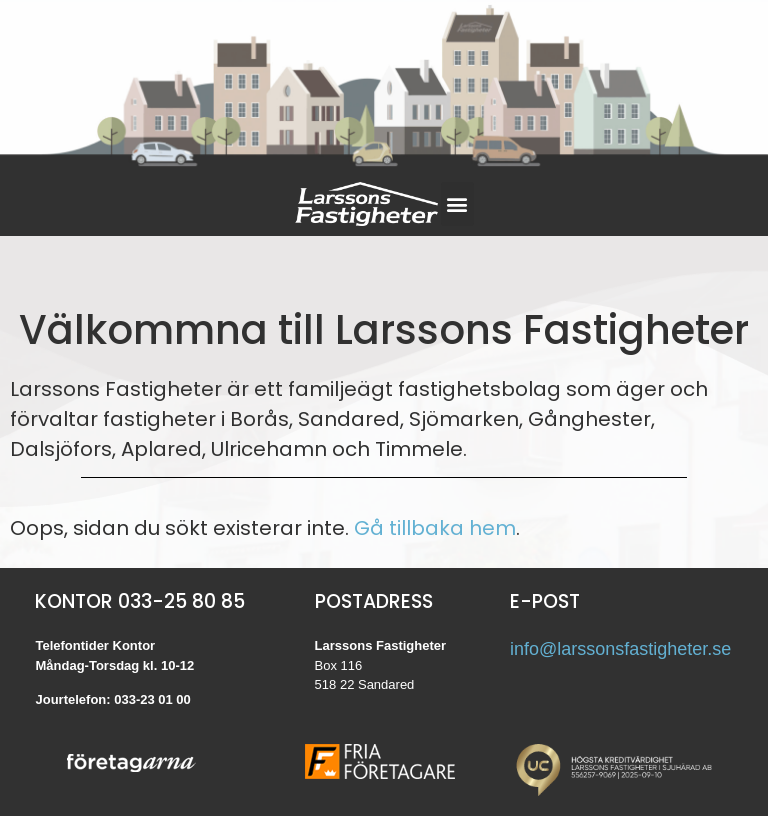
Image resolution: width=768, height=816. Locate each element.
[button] (457, 204)
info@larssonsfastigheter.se (620, 649)
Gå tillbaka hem (435, 528)
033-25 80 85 (181, 601)
